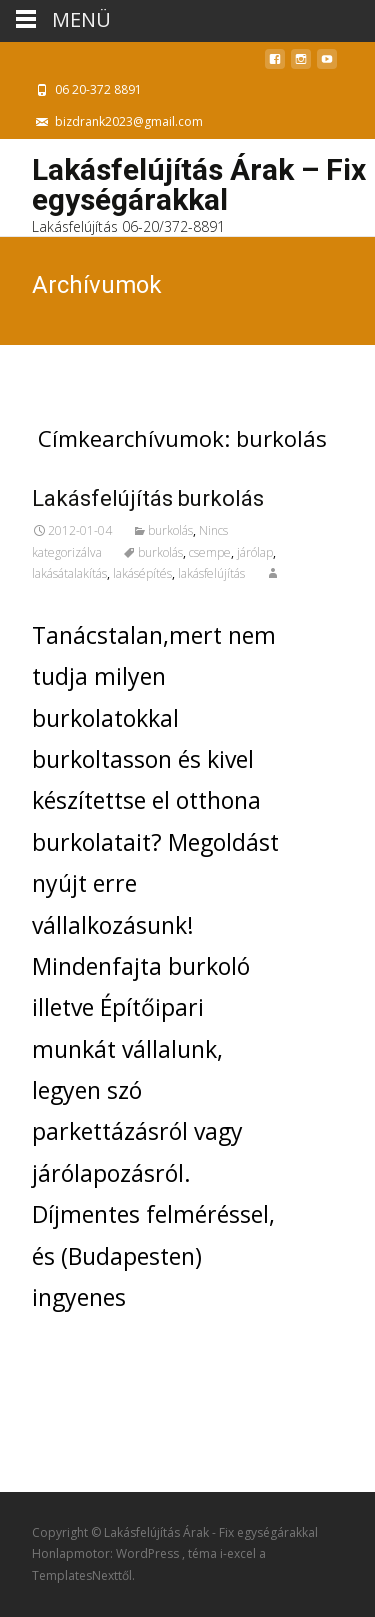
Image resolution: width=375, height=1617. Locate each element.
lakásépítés (142, 573)
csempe (210, 552)
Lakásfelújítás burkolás (148, 498)
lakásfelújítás (211, 573)
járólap (255, 552)
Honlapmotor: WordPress (107, 1553)
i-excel (239, 1553)
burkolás (170, 530)
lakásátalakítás (69, 573)
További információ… (154, 1350)
